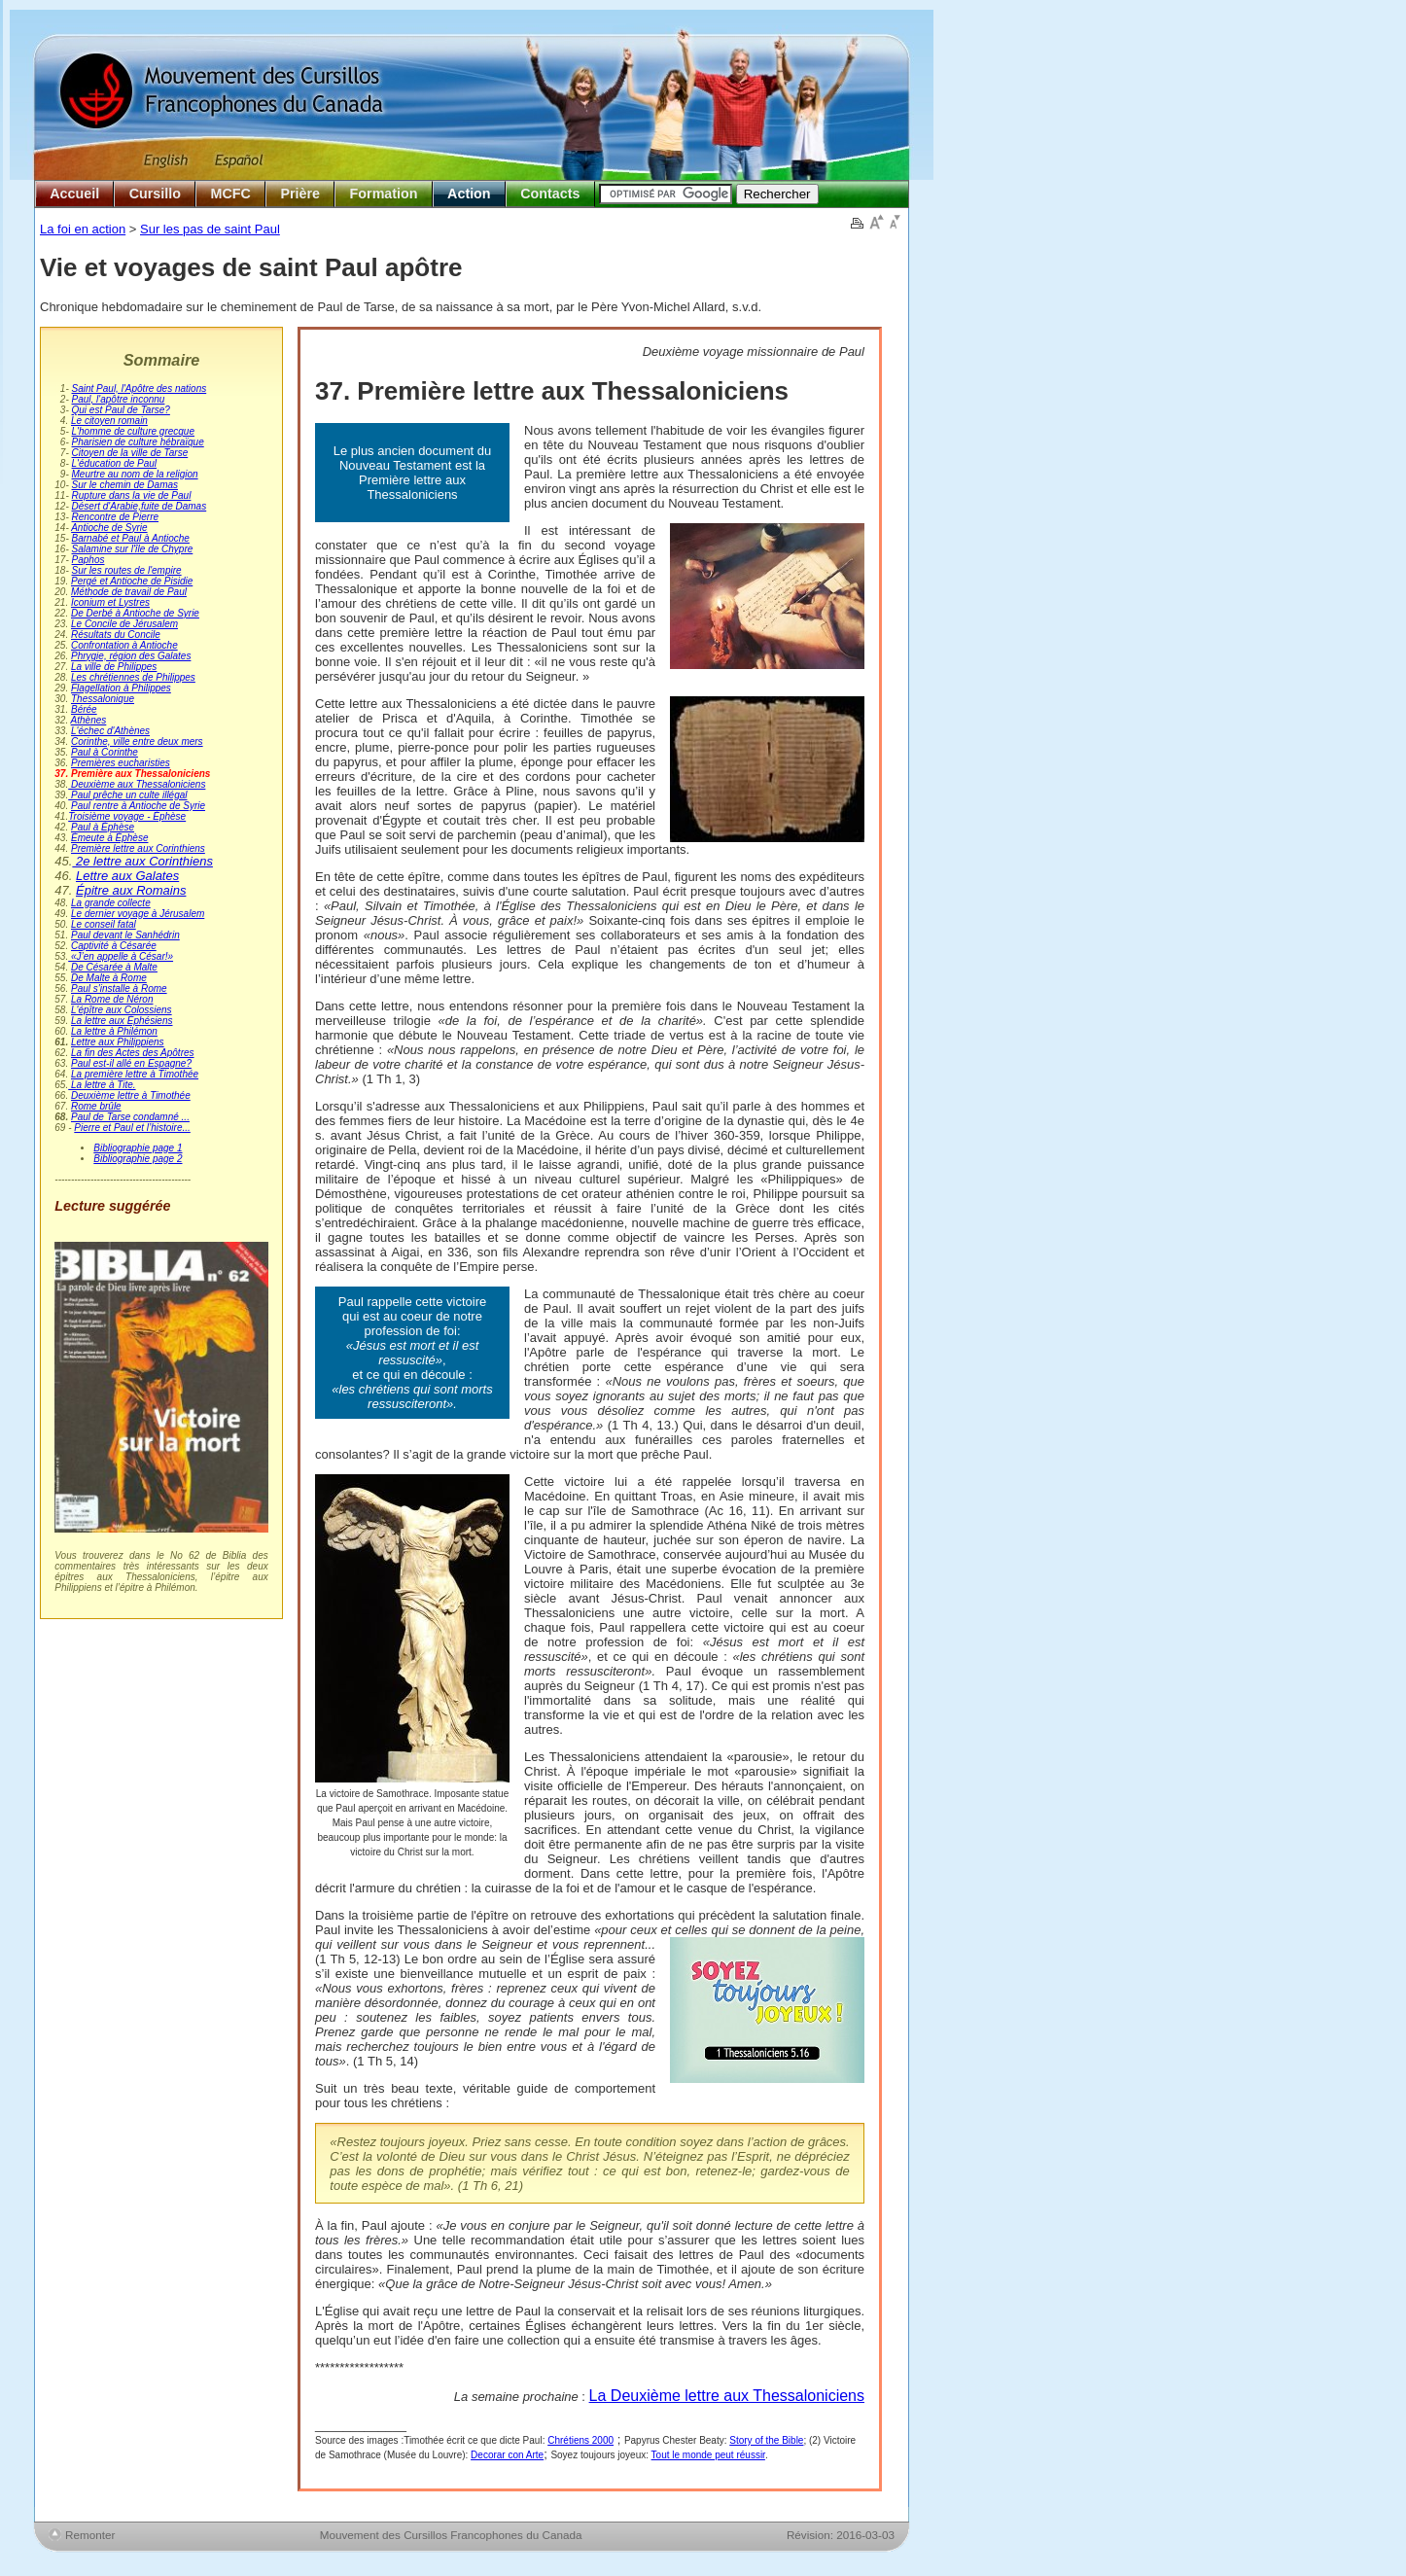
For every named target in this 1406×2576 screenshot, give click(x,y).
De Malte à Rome (109, 977)
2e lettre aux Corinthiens (142, 861)
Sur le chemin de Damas (125, 484)
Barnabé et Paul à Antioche (131, 538)
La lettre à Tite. (101, 1084)
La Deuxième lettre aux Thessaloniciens (726, 2395)
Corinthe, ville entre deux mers (137, 741)
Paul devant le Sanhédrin (125, 935)
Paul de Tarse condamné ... (130, 1117)
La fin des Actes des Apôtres (132, 1052)
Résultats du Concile (115, 634)
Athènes (89, 720)
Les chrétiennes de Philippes (133, 677)
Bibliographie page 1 (137, 1148)
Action (468, 193)
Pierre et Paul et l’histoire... (132, 1127)
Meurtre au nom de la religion (135, 474)
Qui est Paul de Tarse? (121, 410)
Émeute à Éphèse (110, 837)
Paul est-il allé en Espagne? (131, 1063)
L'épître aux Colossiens (121, 1010)
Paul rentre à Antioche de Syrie (138, 805)
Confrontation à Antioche (124, 645)
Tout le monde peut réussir (708, 2455)
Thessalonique (102, 698)
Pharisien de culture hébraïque (138, 442)
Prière (300, 193)
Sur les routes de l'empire (127, 570)
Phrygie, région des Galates (131, 656)
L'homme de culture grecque (133, 431)
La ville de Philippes (114, 666)
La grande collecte (111, 903)
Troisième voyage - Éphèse (127, 816)
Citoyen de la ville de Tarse (130, 452)
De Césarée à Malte (114, 967)
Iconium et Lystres (110, 602)
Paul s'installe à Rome (119, 988)
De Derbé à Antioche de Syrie (135, 613)
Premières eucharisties (120, 763)
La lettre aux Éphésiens (122, 1020)
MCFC (231, 193)
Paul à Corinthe (104, 752)
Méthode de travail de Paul (129, 591)
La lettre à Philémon (114, 1031)
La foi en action (82, 229)
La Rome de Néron (112, 999)
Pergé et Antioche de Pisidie (132, 581)
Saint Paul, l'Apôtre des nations (139, 388)
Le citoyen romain (109, 420)
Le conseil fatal (103, 924)
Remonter (90, 2534)
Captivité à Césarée (114, 945)
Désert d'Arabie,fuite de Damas (139, 506)
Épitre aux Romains (131, 890)
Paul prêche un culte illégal (127, 795)
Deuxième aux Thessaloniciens (136, 784)
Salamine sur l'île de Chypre (132, 549)
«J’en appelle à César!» (120, 956)
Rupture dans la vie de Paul (132, 495)
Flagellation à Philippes (121, 688)
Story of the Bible (766, 2440)
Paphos (88, 559)
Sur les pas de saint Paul (210, 229)
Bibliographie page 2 (137, 1158)
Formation (384, 193)
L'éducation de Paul (115, 463)
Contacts (550, 193)
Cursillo (155, 193)
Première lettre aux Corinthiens (138, 848)
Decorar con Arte (507, 2455)
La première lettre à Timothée (134, 1074)
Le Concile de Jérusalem (124, 623)
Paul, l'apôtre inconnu (118, 399)
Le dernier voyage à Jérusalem (137, 913)
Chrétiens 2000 (580, 2440)
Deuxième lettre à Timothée (131, 1095)
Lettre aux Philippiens (117, 1042)
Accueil (74, 193)
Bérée (84, 709)
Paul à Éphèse (102, 827)
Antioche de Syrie (109, 527)
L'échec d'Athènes (110, 730)
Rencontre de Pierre (115, 517)
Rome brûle (96, 1106)
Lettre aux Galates (127, 875)
